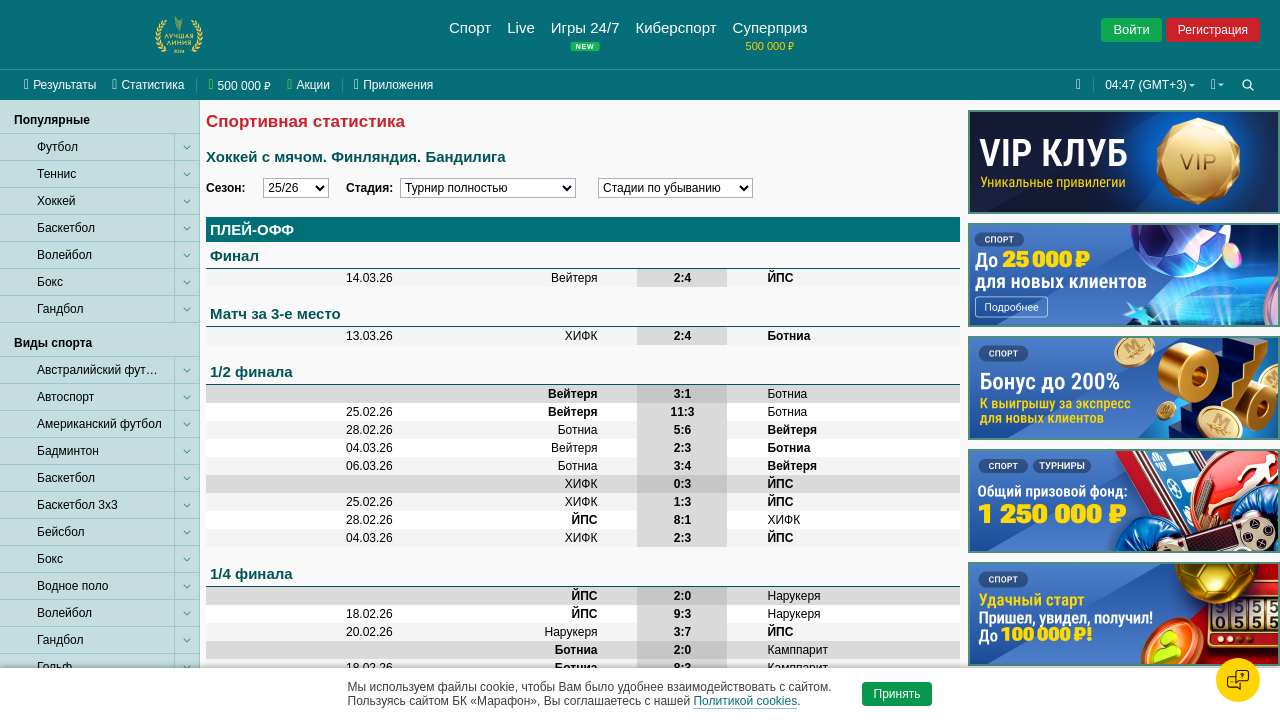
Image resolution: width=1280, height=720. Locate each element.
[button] (1215, 85)
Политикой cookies (745, 701)
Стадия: (369, 188)
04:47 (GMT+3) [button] (1142, 85)
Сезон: (226, 188)
